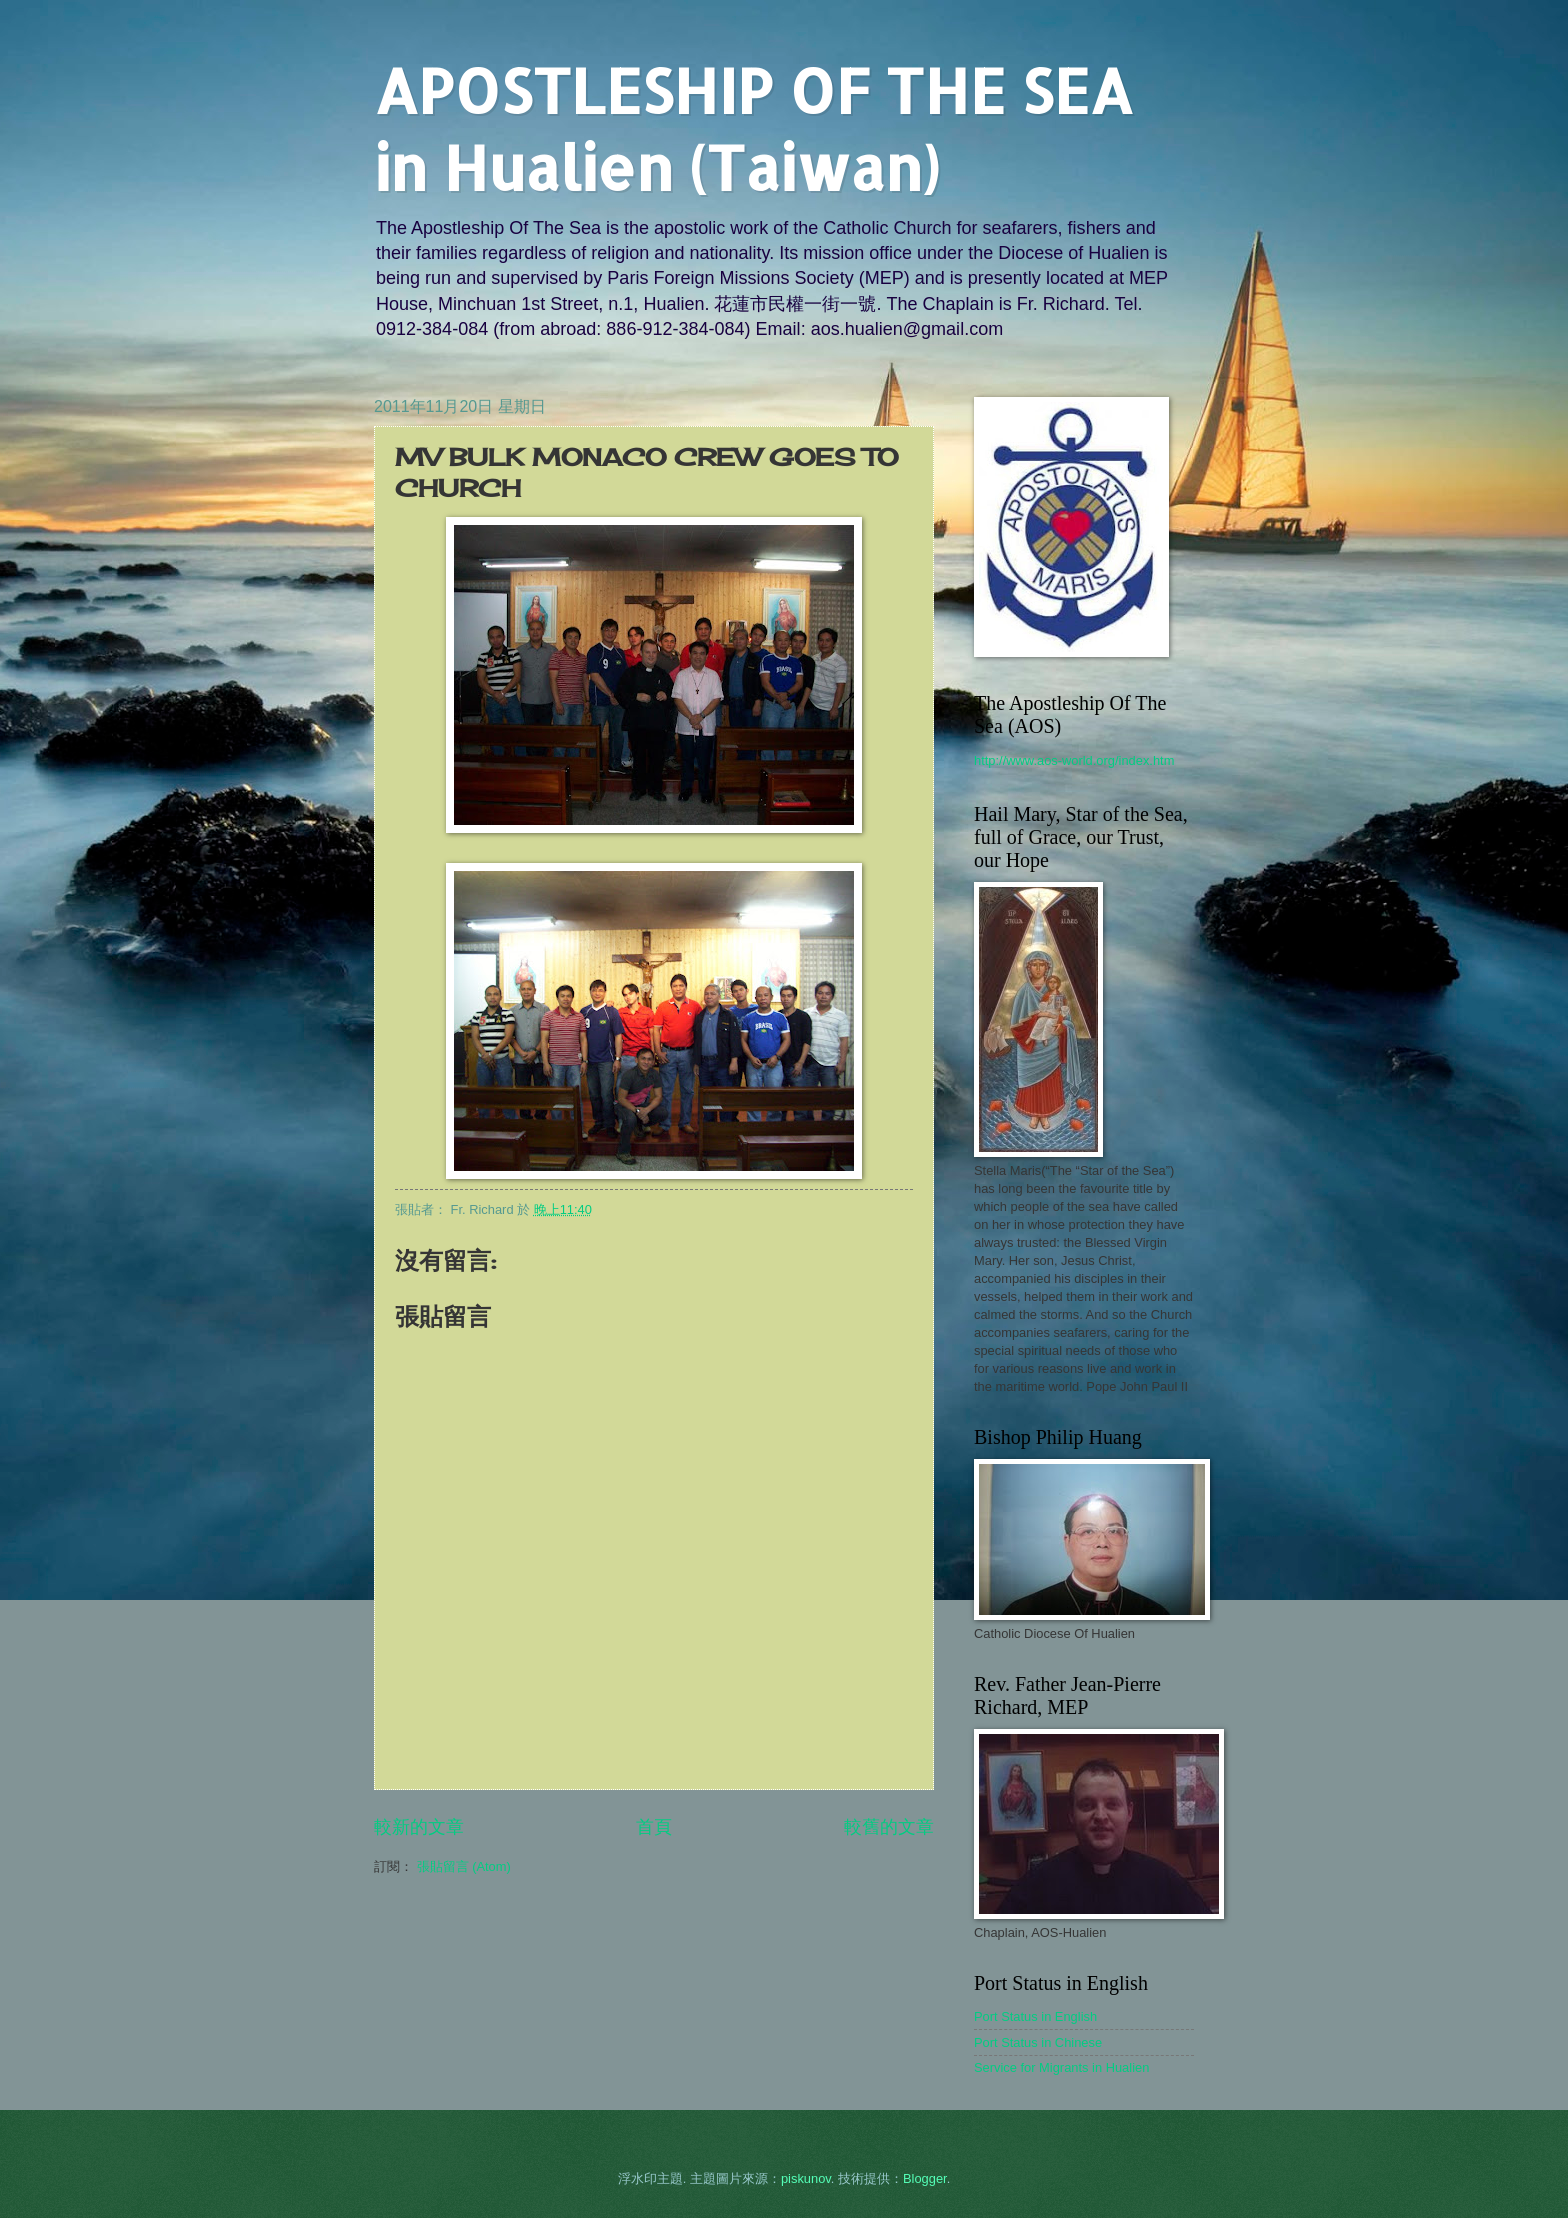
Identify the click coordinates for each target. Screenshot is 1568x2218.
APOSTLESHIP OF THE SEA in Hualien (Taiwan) (753, 129)
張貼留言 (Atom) (464, 1866)
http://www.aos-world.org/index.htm (1074, 760)
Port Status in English (1035, 2016)
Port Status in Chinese (1038, 2042)
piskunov (806, 2178)
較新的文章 (419, 1827)
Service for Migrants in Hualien (1061, 2067)
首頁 (654, 1827)
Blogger (925, 2178)
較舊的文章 (889, 1827)
